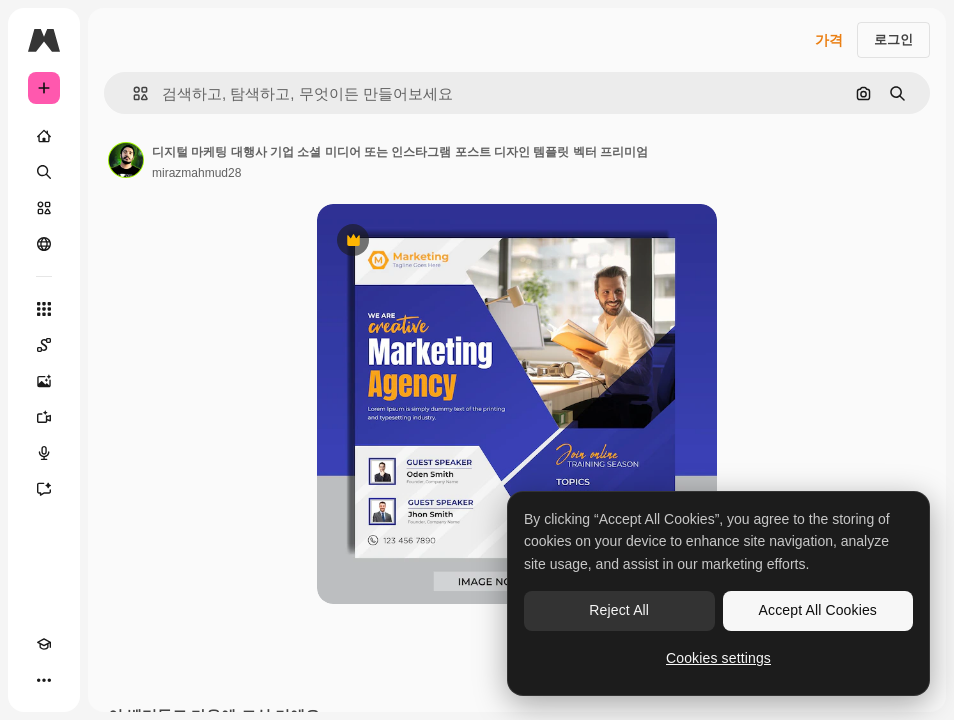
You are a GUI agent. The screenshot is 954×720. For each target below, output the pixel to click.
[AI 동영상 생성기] (44, 417)
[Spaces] (44, 345)
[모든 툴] (44, 309)
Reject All (619, 610)
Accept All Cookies (818, 610)
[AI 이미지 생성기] (44, 381)
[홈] (44, 136)
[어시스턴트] (44, 489)
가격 (829, 40)
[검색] (44, 172)
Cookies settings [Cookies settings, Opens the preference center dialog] (718, 658)
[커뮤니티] (44, 244)
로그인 (893, 39)
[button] (132, 93)
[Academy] (44, 644)
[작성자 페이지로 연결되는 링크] (126, 160)
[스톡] (44, 208)
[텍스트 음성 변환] (44, 453)
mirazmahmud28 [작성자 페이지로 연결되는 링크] (196, 173)
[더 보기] (44, 680)
